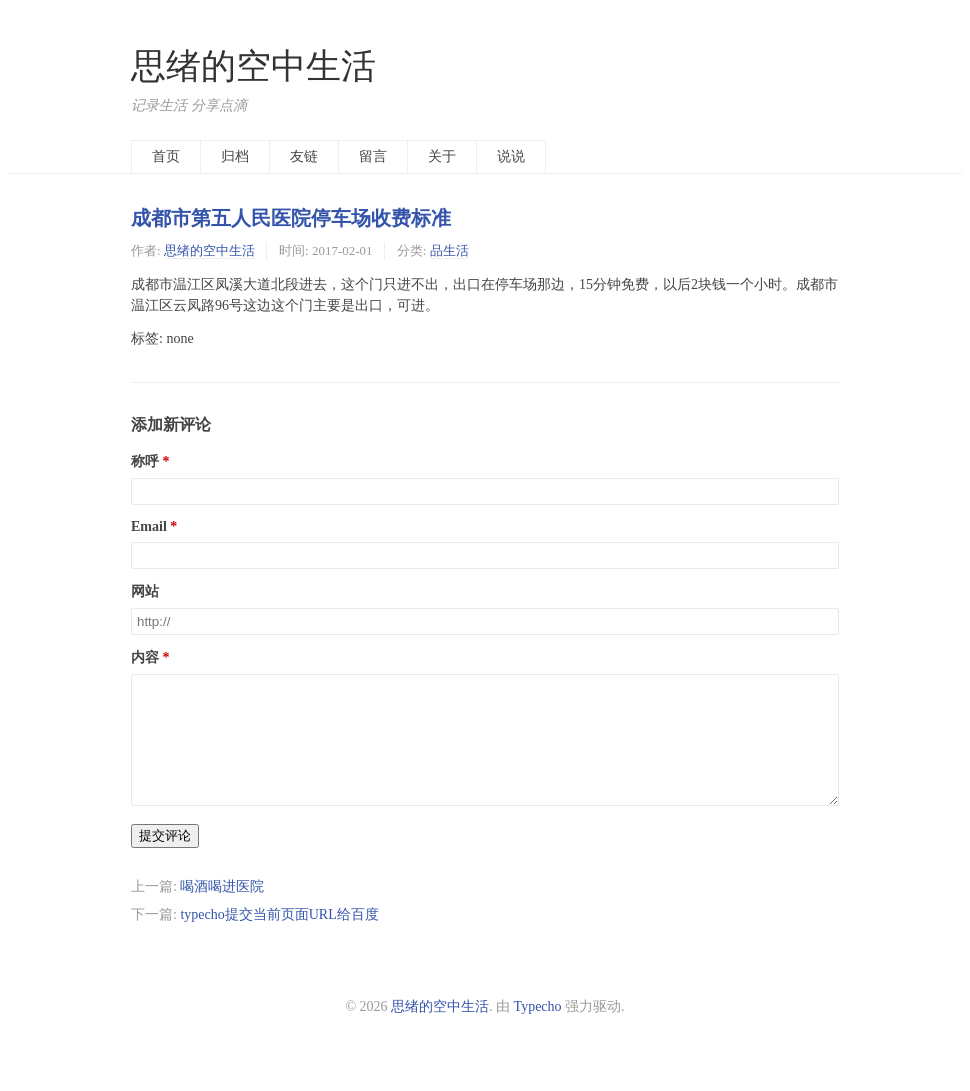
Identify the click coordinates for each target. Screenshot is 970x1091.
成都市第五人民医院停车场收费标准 (291, 218)
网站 (145, 591)
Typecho (538, 1030)
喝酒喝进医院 (222, 910)
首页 (166, 156)
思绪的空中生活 (253, 66)
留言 (373, 156)
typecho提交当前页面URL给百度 (279, 938)
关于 (442, 156)
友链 (304, 156)
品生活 (449, 250)
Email (149, 526)
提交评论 (165, 859)
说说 (511, 156)
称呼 (145, 461)
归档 (235, 156)
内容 (145, 657)
